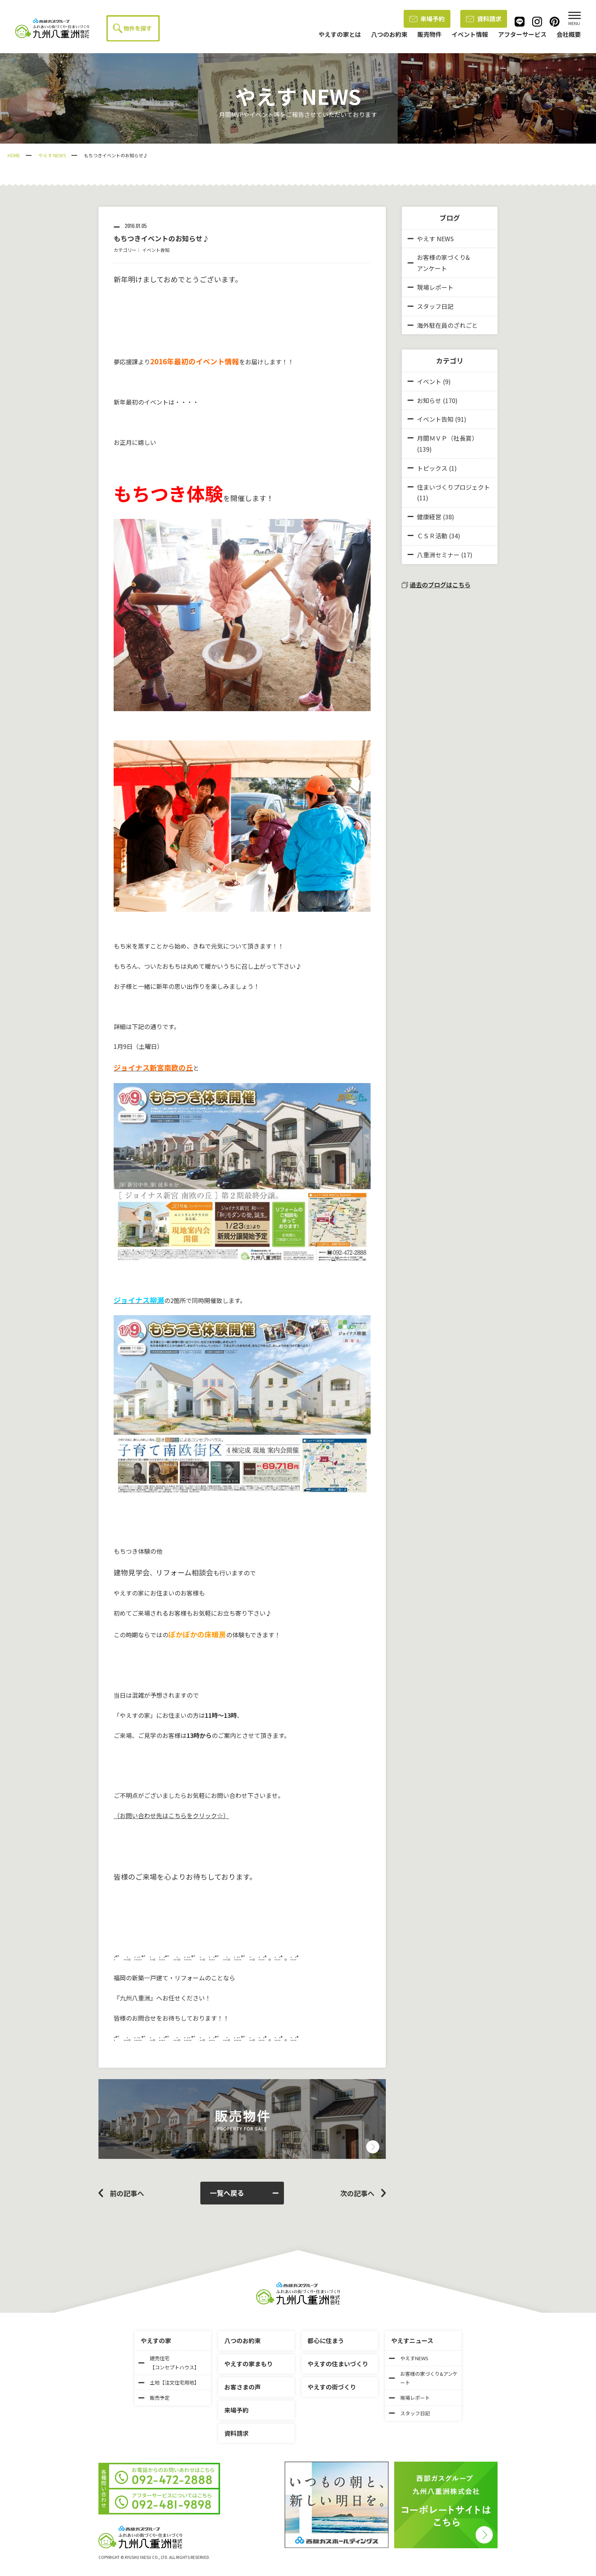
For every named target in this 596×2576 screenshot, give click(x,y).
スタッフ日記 (430, 306)
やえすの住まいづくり (338, 2363)
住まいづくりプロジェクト (453, 487)
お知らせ (429, 400)
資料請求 (483, 18)
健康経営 (429, 516)
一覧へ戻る (244, 2193)
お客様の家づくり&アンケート (438, 263)
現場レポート (430, 287)
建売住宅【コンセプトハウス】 (168, 2362)
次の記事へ (357, 2193)
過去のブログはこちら (436, 584)
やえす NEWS (52, 155)
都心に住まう (326, 2340)
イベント (429, 381)
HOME (14, 155)
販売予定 (154, 2397)
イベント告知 (156, 250)
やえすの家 (156, 2340)
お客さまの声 (242, 2386)
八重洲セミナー (438, 554)
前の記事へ (127, 2193)
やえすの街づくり (332, 2386)
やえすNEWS (408, 2358)
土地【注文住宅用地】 (168, 2382)
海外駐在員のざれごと (442, 325)
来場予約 (427, 18)
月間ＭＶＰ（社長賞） (447, 438)
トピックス (432, 468)
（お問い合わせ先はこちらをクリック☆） (171, 1815)
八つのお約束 (242, 2340)
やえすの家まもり (248, 2363)
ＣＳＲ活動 (432, 535)
